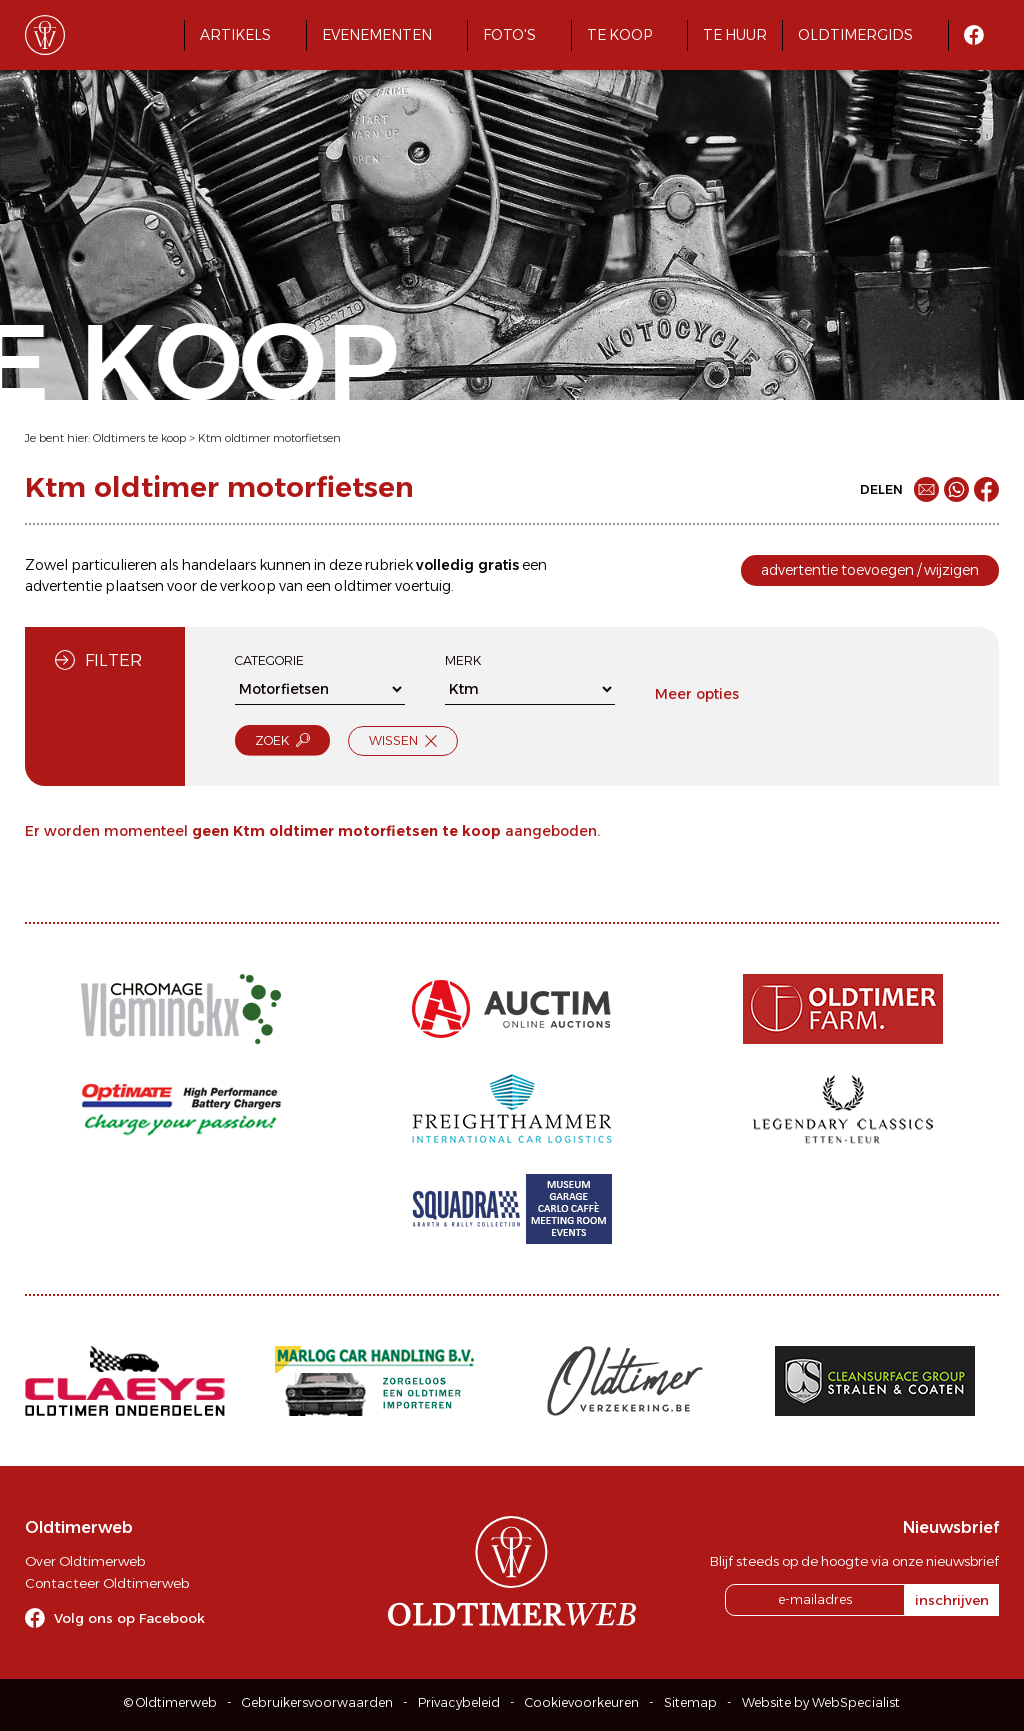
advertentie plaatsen (94, 586)
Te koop (619, 35)
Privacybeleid (459, 1702)
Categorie (269, 660)
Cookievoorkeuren (582, 1702)
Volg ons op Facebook (129, 1618)
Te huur (735, 35)
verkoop (248, 586)
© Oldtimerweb (170, 1702)
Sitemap (690, 1702)
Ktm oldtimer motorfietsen (269, 438)
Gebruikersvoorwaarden (317, 1702)
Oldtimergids (855, 35)
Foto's (509, 35)
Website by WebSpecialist (821, 1702)
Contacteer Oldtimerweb (107, 1583)
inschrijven (952, 1600)
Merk (463, 660)
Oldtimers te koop (139, 438)
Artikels (235, 35)
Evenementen (377, 35)
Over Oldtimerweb (85, 1561)
